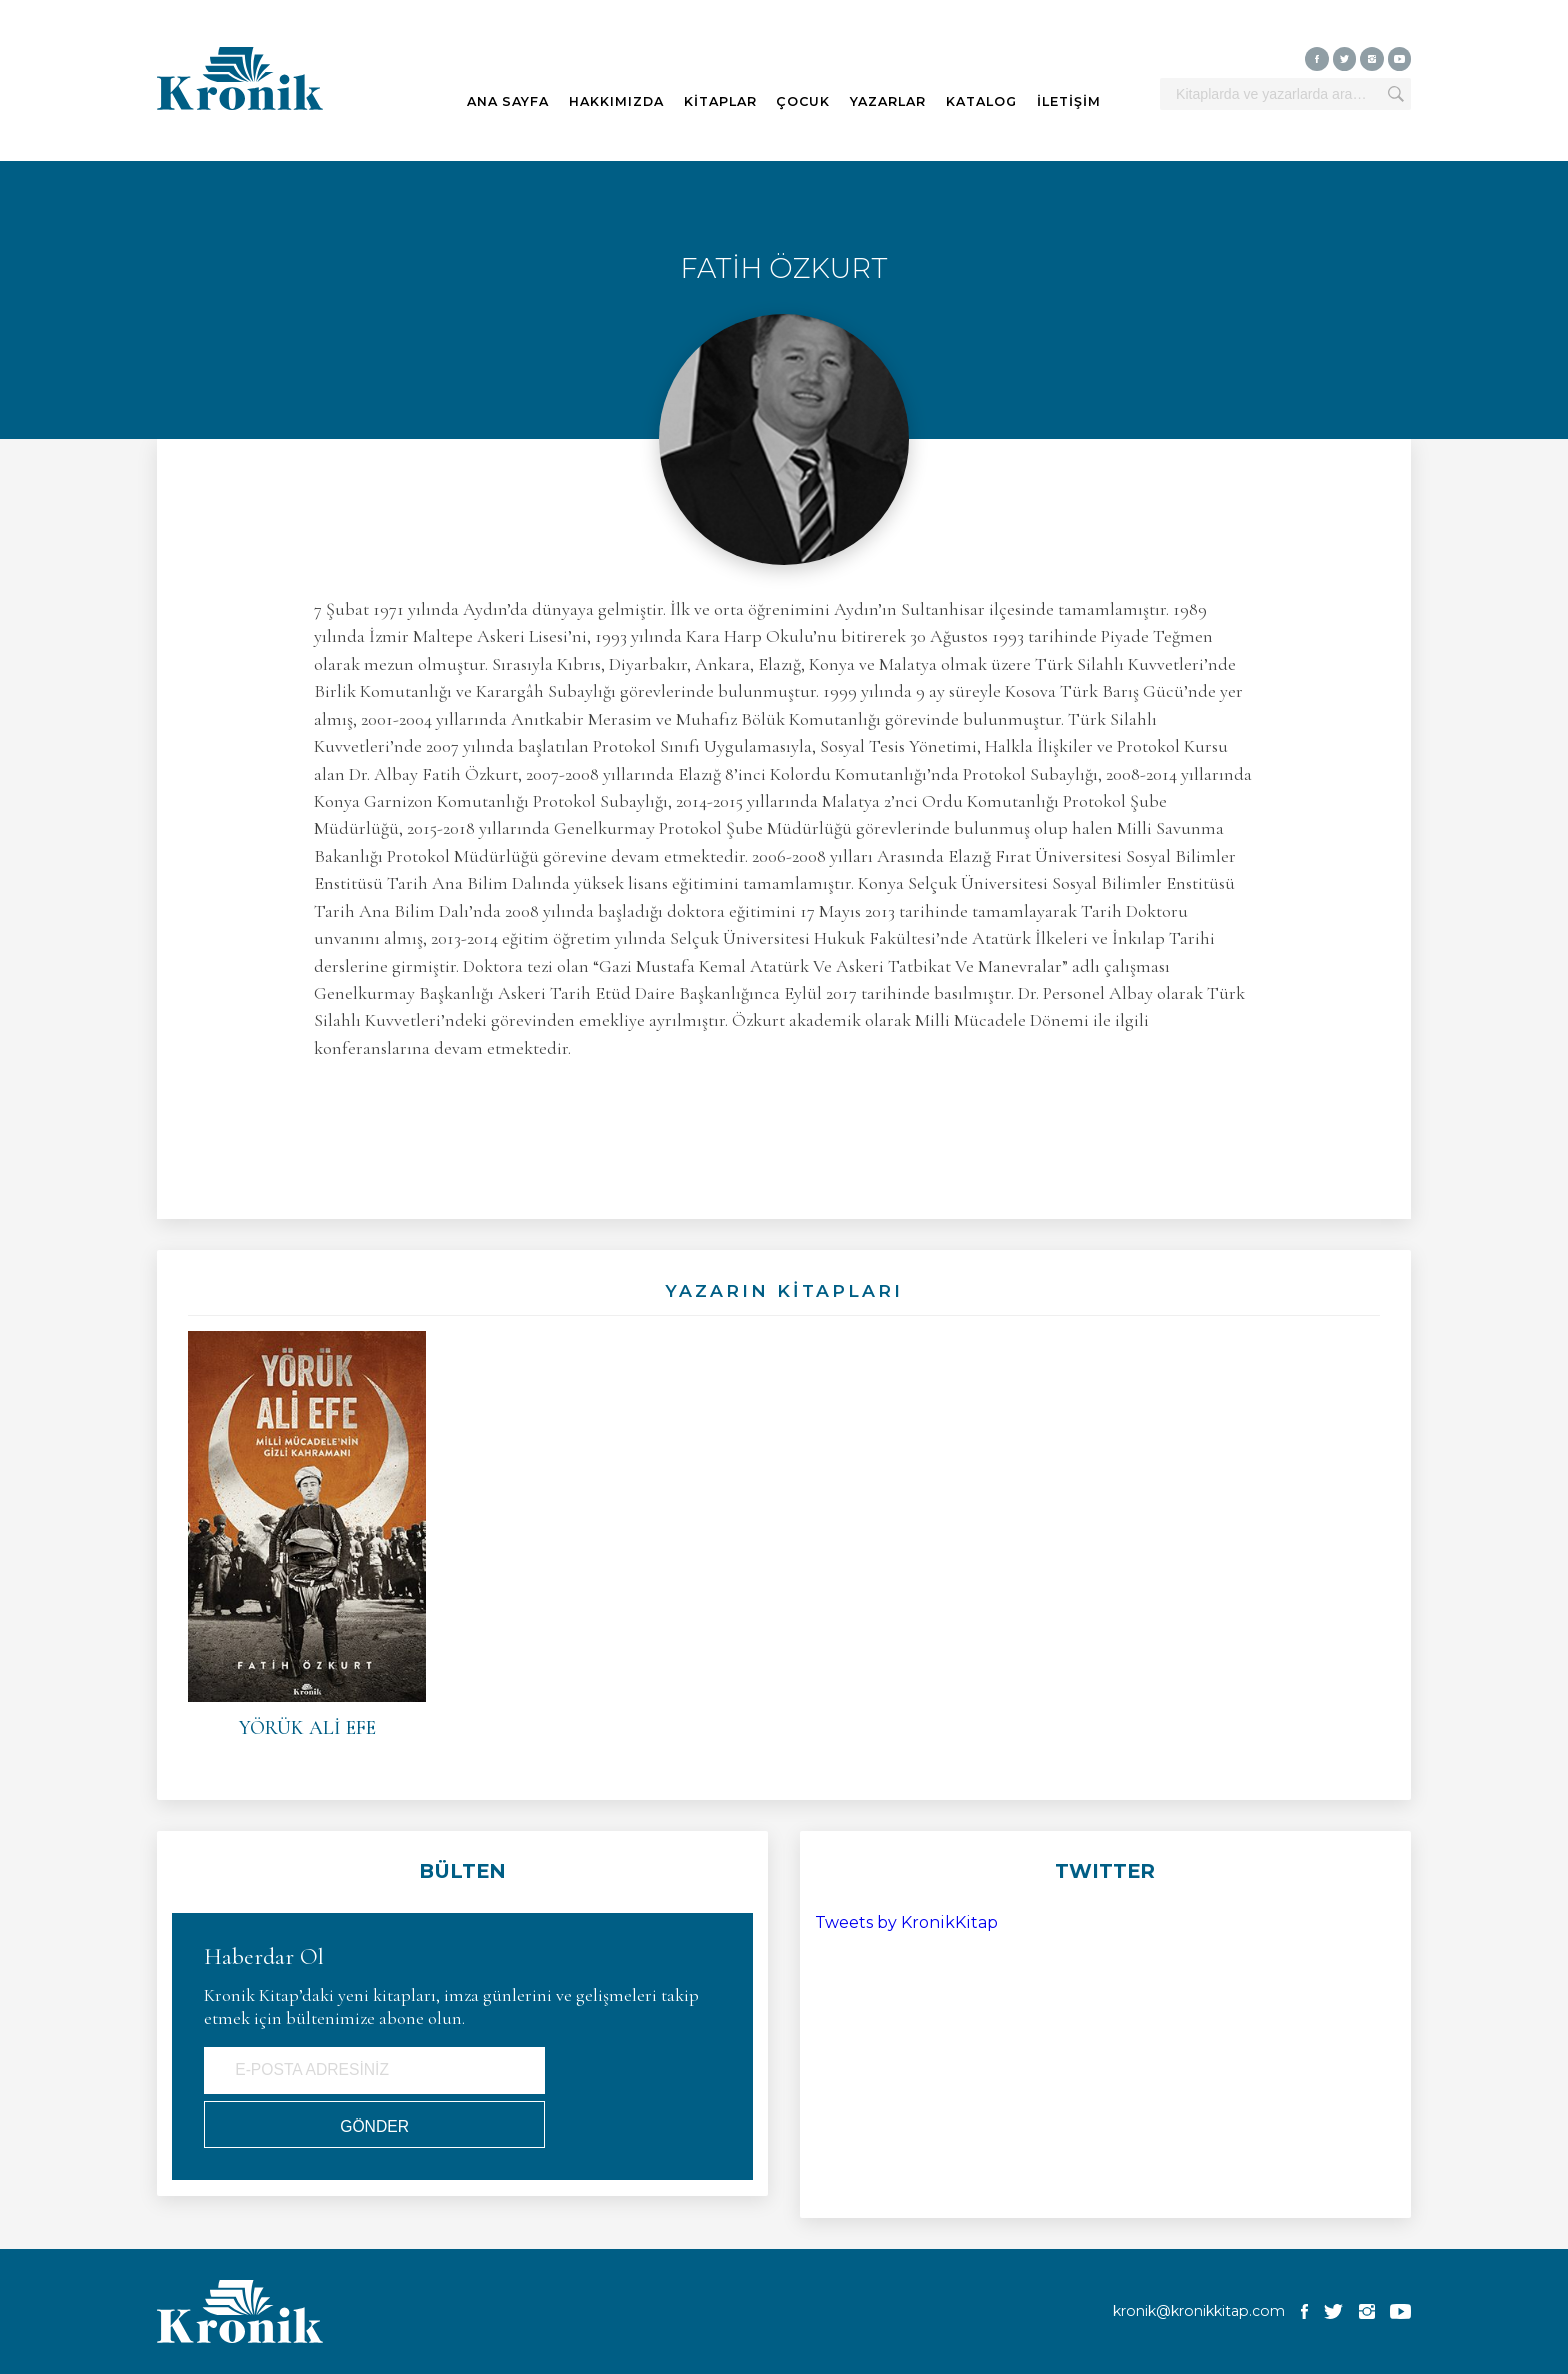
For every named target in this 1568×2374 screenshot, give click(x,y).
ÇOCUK (803, 101)
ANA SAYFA (508, 101)
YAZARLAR (888, 101)
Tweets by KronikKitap (906, 1922)
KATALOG (981, 101)
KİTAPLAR (720, 101)
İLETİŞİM (1069, 101)
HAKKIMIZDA (616, 101)
